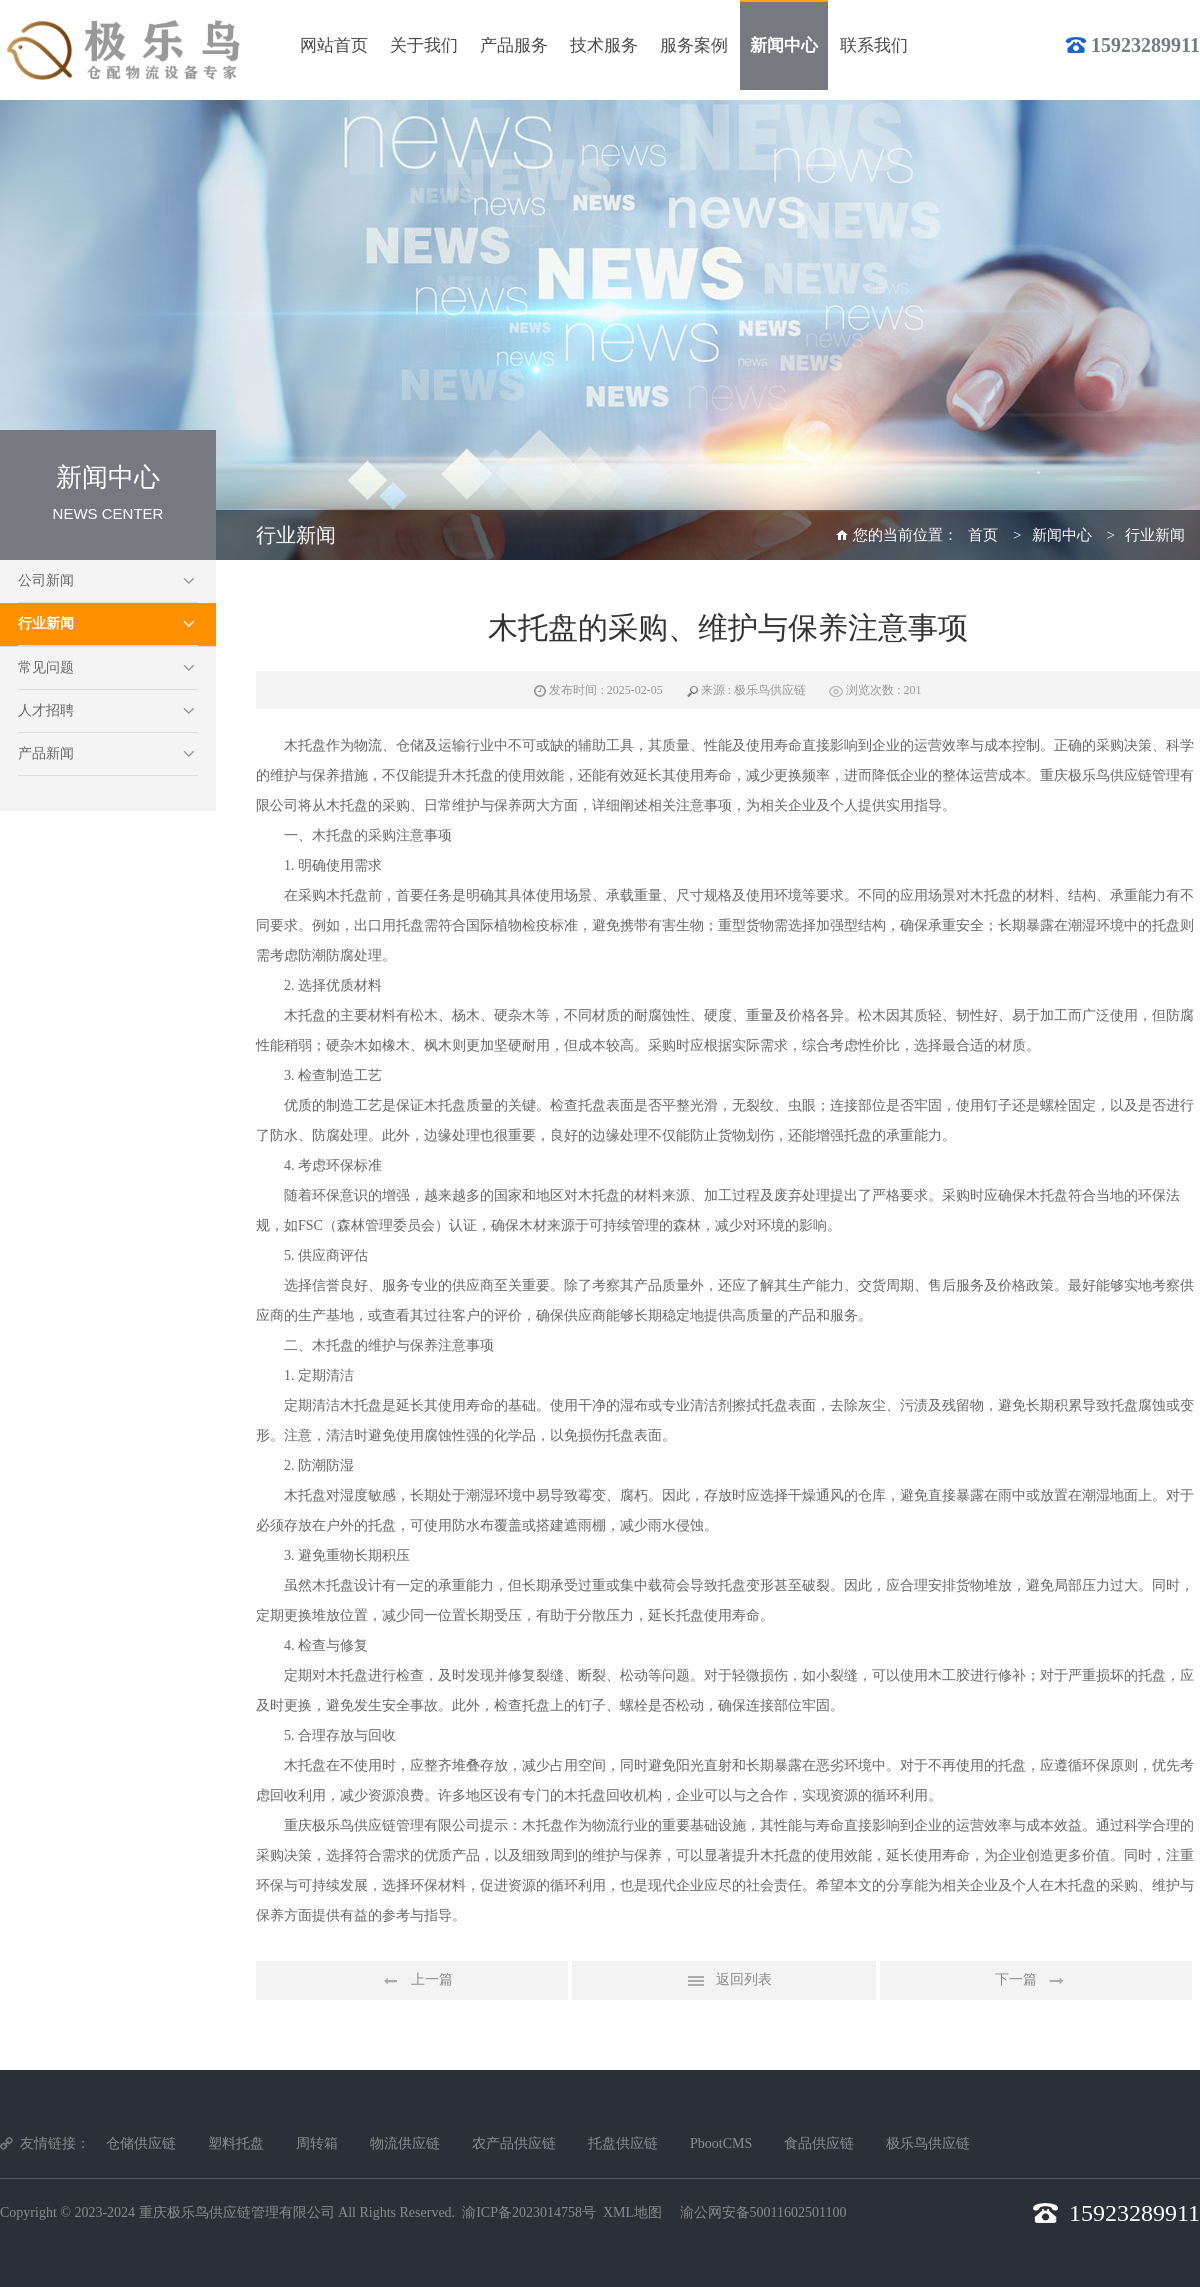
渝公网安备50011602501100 (763, 2212)
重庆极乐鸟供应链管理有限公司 (237, 2212)
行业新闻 (46, 623)
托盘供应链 (623, 2143)
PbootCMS (721, 2143)
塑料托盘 (236, 2143)
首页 (983, 535)
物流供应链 (405, 2143)
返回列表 (724, 1981)
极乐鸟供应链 (928, 2143)
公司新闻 (46, 580)
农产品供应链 (514, 2143)
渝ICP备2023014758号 (529, 2212)
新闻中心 (1062, 535)
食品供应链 (819, 2143)
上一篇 (412, 1981)
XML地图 (632, 2212)
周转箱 (317, 2143)
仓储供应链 (141, 2143)
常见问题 (46, 667)
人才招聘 (46, 710)
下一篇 (1036, 1981)
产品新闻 (46, 753)
